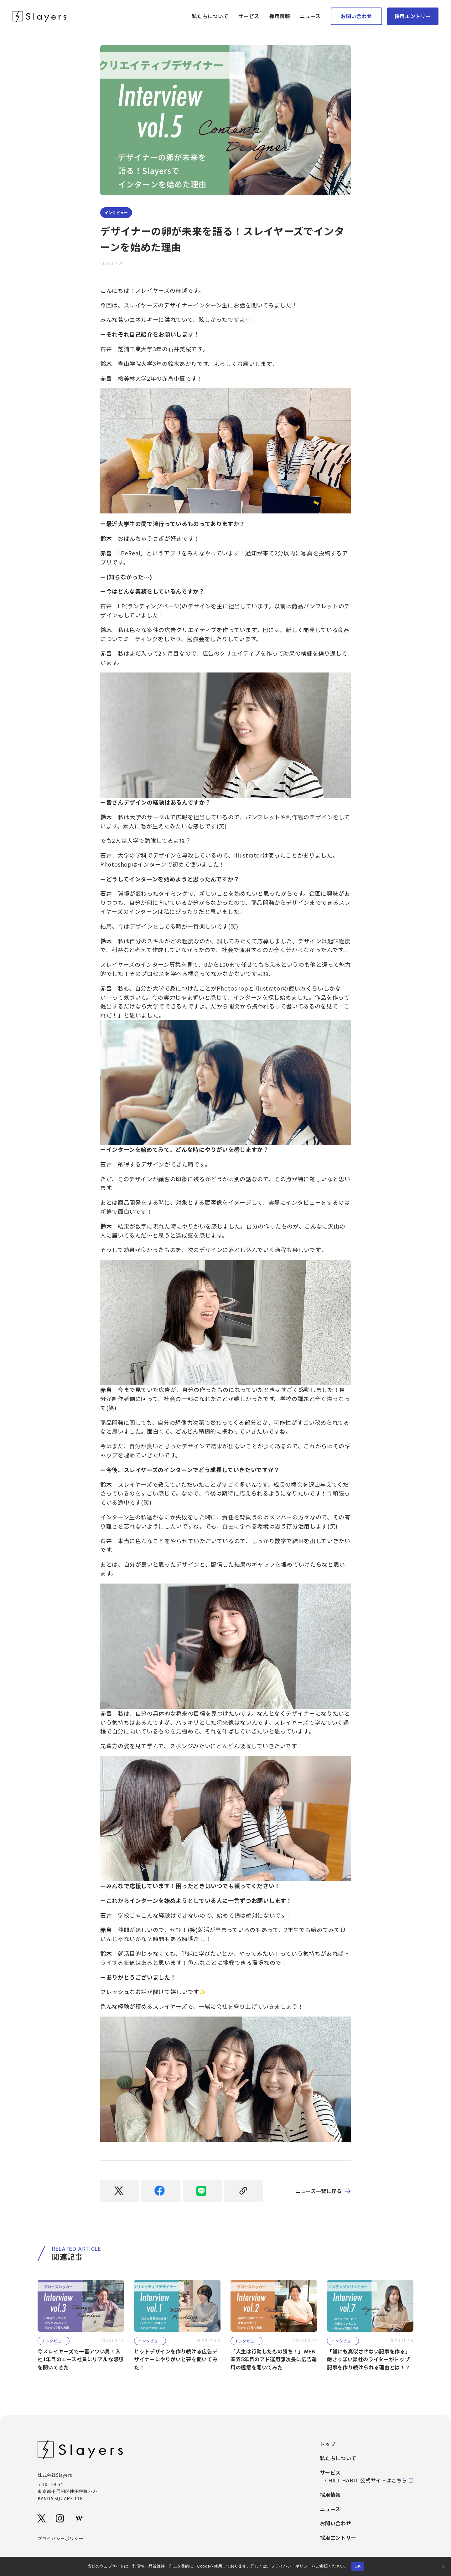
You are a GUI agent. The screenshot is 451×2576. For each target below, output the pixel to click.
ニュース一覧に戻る (317, 2193)
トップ (328, 2446)
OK (357, 2566)
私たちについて (210, 16)
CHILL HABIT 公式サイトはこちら (369, 2482)
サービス (248, 16)
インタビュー (121, 213)
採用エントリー (413, 16)
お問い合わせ (356, 16)
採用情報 (279, 16)
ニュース (310, 16)
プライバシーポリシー (60, 2540)
